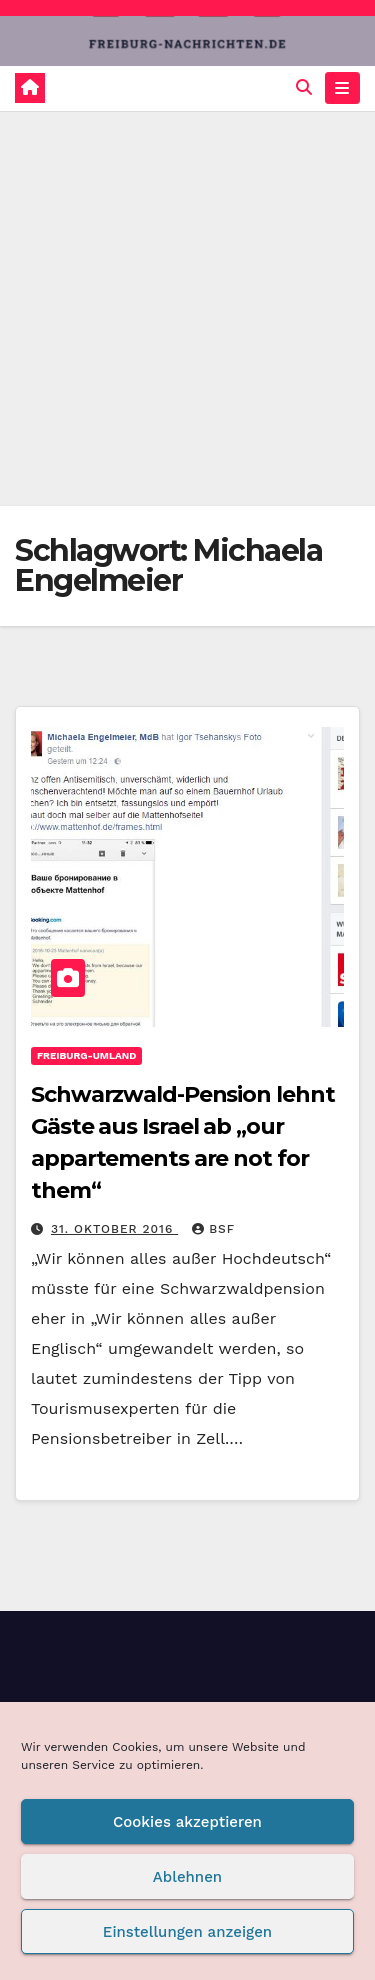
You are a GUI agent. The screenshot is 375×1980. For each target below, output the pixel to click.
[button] (304, 87)
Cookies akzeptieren (187, 1822)
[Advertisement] (187, 308)
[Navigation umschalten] (342, 88)
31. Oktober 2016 (114, 1229)
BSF (213, 1229)
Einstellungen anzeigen (187, 1932)
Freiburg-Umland (86, 1055)
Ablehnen (187, 1877)
